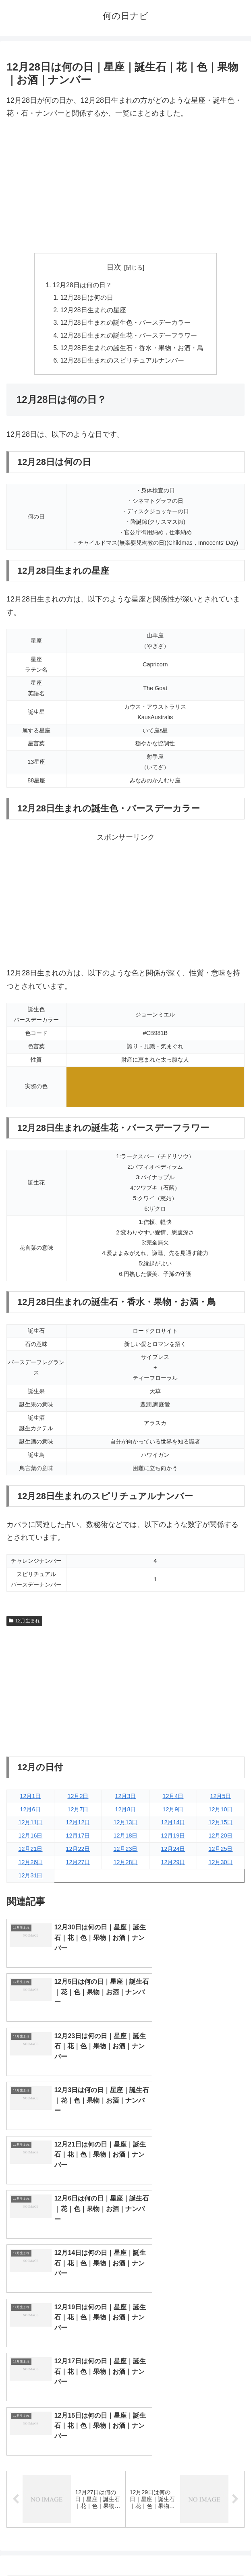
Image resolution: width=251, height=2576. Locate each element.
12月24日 (173, 1852)
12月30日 (220, 1866)
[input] (125, 2318)
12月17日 (78, 1839)
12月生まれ (24, 1624)
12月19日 (173, 1839)
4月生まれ (185, 2393)
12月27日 (78, 1866)
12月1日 (30, 1799)
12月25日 (220, 1852)
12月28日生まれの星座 (93, 311)
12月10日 (220, 1812)
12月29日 (173, 1866)
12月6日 (30, 1812)
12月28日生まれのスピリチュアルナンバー (122, 363)
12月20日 (220, 1839)
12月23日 (125, 1852)
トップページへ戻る (64, 2550)
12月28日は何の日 (87, 298)
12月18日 (125, 1839)
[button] (236, 2318)
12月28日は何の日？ (82, 285)
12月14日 (173, 1826)
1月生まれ (66, 2380)
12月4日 (172, 1799)
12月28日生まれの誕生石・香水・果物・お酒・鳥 (132, 350)
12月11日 (30, 1826)
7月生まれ (66, 2419)
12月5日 (220, 1799)
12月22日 (78, 1852)
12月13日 (125, 1826)
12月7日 (77, 1812)
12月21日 (30, 1852)
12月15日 (220, 1826)
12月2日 (77, 1799)
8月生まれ (185, 2419)
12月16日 (30, 1839)
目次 (114, 267)
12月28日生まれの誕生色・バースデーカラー (125, 324)
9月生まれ (66, 2433)
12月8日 (125, 1812)
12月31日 (30, 1878)
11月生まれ (66, 2446)
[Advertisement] (125, 186)
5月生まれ (66, 2406)
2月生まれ (185, 2380)
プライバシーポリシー (186, 2550)
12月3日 (125, 1799)
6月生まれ (185, 2406)
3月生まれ (66, 2393)
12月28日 (125, 1866)
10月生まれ (184, 2433)
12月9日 (172, 1812)
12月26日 (30, 1866)
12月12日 (78, 1826)
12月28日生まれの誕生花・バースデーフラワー (128, 337)
